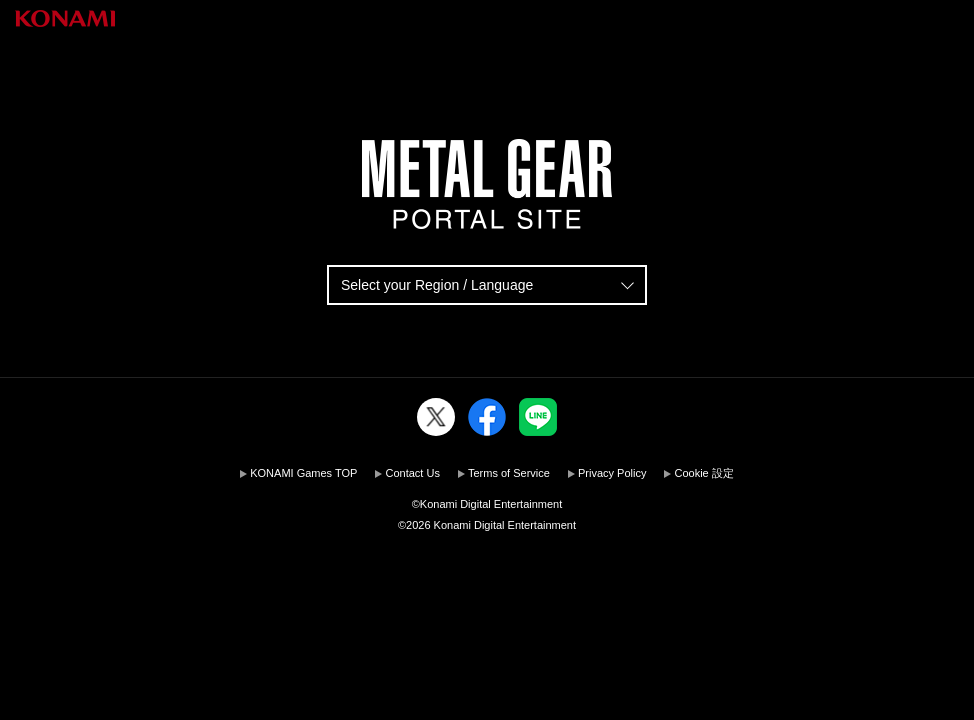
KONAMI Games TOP (303, 473)
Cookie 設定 (703, 473)
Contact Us (412, 473)
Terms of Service (509, 473)
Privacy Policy (612, 473)
